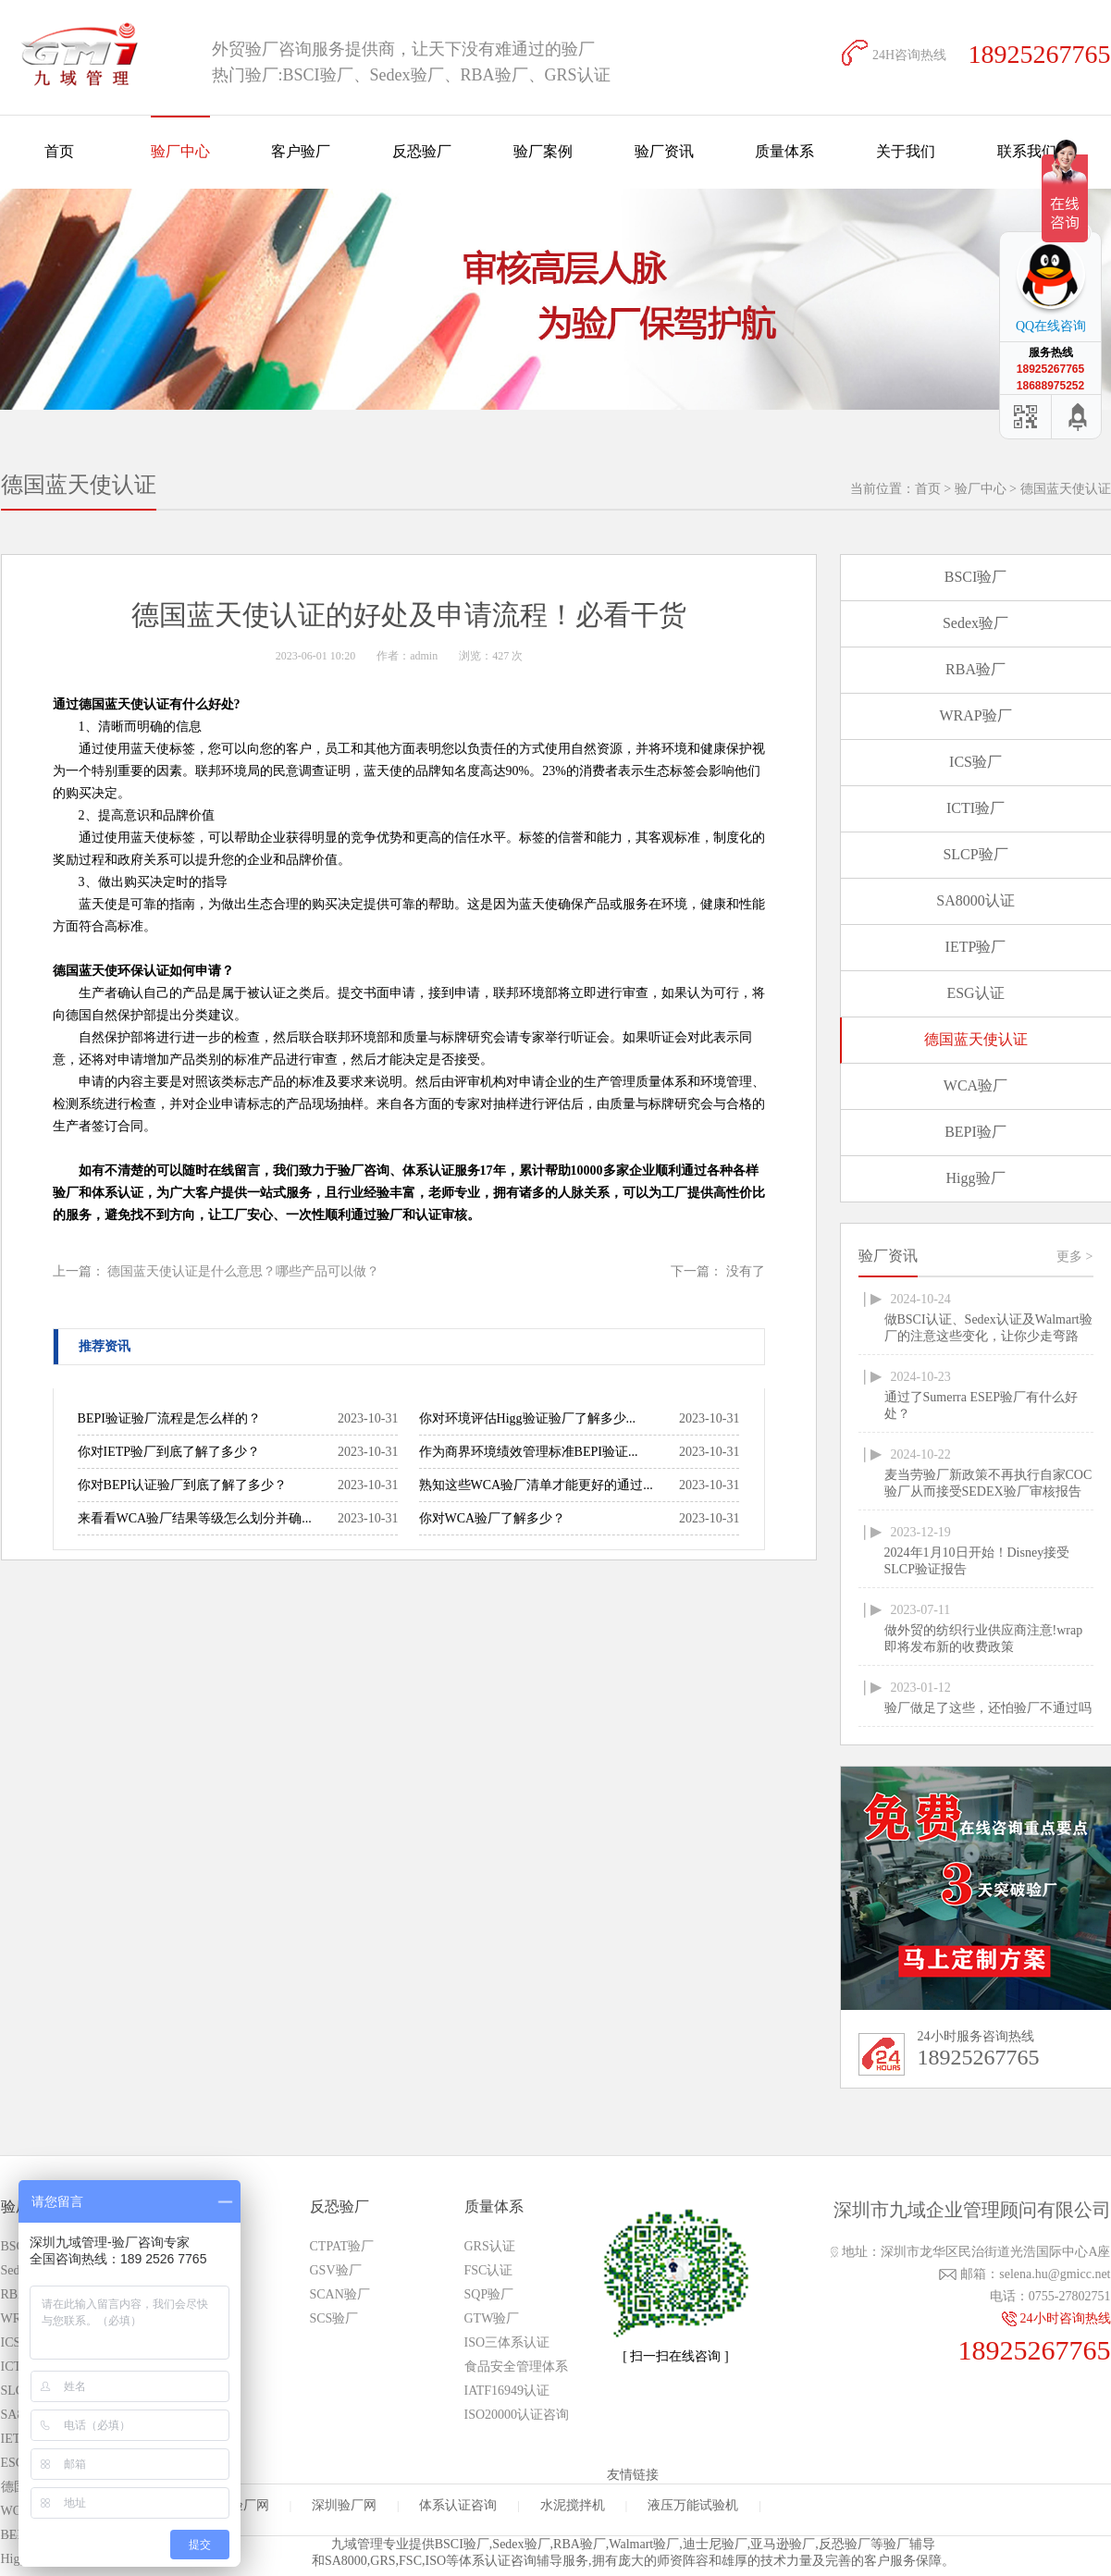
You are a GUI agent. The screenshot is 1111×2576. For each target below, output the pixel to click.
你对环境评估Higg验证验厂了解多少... (527, 1418)
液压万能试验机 (693, 2505)
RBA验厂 (975, 669)
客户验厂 (300, 151)
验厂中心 (180, 151)
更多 (1074, 1256)
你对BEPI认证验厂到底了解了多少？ (182, 1485)
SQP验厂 (489, 2294)
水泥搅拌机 (572, 2505)
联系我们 (1026, 151)
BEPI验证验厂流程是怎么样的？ (169, 1418)
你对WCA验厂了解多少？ (492, 1518)
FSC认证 (488, 2270)
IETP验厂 (975, 947)
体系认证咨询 (458, 2505)
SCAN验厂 (340, 2294)
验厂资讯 (664, 151)
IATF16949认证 (507, 2390)
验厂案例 (543, 151)
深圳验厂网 (344, 2505)
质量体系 (784, 151)
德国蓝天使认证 (1065, 489)
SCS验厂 (334, 2318)
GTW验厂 (492, 2318)
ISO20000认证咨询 (517, 2415)
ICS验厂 (975, 762)
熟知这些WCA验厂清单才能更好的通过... (536, 1485)
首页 (59, 151)
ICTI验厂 (975, 808)
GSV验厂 (336, 2270)
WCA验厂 (975, 1085)
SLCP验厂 (975, 854)
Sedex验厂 (975, 623)
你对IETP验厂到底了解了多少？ (169, 1452)
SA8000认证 (975, 900)
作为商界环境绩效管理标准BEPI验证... (528, 1452)
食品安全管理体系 (516, 2366)
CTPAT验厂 (342, 2246)
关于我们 (905, 151)
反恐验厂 (421, 151)
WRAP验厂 (975, 715)
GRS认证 (489, 2246)
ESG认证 (975, 993)
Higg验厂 (976, 1178)
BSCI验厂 (975, 577)
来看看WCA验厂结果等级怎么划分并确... (195, 1518)
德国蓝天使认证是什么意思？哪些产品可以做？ (243, 1271)
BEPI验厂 (975, 1132)
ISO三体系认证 (507, 2342)
